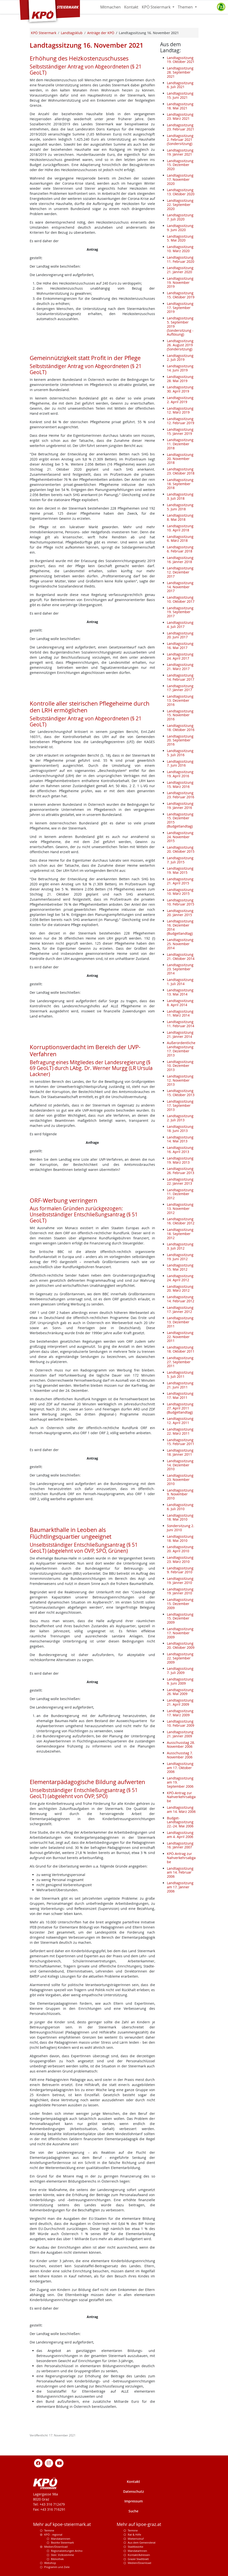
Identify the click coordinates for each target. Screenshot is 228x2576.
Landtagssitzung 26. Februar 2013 (180, 1170)
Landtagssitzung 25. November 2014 (180, 943)
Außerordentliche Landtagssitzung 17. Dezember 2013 (181, 1048)
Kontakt (131, 7)
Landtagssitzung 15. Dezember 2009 (180, 1603)
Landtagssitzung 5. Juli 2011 (180, 1374)
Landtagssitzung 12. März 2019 (180, 410)
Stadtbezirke (135, 2546)
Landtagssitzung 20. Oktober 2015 (180, 849)
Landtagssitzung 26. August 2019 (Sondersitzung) (180, 345)
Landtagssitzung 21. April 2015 (180, 881)
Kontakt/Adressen (139, 2555)
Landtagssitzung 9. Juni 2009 (180, 1681)
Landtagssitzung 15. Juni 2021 (180, 95)
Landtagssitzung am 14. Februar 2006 (180, 1872)
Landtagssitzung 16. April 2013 (180, 1149)
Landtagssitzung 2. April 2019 (180, 399)
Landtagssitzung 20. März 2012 (180, 1288)
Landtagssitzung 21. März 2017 (180, 666)
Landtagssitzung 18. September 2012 (180, 1233)
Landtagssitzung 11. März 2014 (180, 1013)
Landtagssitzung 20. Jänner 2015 (180, 912)
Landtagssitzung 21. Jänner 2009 (180, 1734)
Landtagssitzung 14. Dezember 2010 (180, 1465)
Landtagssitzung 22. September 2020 (180, 204)
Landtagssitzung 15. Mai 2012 (180, 1267)
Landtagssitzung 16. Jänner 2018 (180, 559)
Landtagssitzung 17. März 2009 (180, 1713)
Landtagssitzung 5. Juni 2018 (180, 507)
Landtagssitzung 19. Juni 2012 (180, 1256)
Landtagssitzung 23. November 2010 (180, 1479)
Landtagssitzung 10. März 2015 (180, 891)
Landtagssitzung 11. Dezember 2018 (180, 443)
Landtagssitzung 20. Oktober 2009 (180, 1645)
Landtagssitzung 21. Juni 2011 (180, 1385)
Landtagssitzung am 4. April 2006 (180, 1834)
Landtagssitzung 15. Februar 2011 (180, 1442)
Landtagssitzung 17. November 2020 (180, 179)
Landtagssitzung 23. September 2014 (180, 969)
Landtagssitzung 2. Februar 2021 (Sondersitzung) (180, 139)
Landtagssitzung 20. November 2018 (180, 458)
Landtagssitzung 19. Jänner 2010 (180, 1580)
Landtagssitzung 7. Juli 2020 (180, 217)
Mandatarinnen (60, 2538)
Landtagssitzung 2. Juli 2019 (180, 357)
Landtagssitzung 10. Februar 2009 (180, 1723)
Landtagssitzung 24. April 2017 (180, 656)
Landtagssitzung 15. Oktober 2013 (180, 1092)
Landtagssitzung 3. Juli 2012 (180, 1246)
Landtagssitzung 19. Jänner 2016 (180, 805)
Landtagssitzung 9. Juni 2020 (180, 227)
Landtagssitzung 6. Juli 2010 (180, 1506)
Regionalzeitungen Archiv (67, 2551)
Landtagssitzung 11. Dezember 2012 (180, 1194)
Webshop (50, 2563)
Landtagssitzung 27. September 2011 (180, 1362)
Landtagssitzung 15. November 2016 (180, 715)
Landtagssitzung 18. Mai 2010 (180, 1517)
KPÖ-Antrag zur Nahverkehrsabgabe (181, 1797)
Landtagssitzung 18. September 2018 (180, 483)
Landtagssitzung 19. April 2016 (180, 773)
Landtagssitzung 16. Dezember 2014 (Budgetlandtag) (180, 927)
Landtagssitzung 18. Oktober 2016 (180, 727)
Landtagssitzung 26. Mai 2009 (180, 1691)
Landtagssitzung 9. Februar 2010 (180, 1570)
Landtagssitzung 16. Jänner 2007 (180, 1845)
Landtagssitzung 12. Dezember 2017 (180, 572)
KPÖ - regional (53, 2534)
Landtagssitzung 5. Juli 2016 (180, 752)
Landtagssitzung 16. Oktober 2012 (180, 1221)
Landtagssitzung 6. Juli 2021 (180, 85)
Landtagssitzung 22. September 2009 (180, 1658)
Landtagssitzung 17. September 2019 (180, 307)
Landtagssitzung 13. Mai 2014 (180, 992)
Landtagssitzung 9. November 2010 (180, 1494)
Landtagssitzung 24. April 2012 (180, 1277)
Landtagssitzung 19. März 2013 (180, 1160)
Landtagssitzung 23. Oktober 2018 (180, 471)
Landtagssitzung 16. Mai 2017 (180, 645)
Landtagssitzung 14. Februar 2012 (180, 1299)
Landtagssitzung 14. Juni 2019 (180, 368)
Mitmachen (110, 7)
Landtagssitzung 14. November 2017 (180, 586)
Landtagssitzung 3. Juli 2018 (180, 496)
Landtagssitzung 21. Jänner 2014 (180, 1034)
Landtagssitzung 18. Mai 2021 (180, 106)
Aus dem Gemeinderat (142, 2542)
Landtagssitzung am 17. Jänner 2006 (180, 1887)
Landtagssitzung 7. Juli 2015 (180, 860)
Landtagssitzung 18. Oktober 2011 (180, 1349)
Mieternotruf (136, 2538)
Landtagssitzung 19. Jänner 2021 (180, 152)
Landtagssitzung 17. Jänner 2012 (180, 1309)
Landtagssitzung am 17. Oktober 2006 (180, 1767)
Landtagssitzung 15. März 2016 (180, 784)
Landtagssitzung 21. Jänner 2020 (180, 269)
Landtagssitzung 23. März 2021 (180, 116)
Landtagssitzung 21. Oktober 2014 (180, 956)
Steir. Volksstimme (62, 2555)
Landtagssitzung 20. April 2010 (180, 1548)
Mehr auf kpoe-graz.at (139, 2524)
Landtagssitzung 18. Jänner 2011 (180, 1452)
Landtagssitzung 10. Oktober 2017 (180, 599)
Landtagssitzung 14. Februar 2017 (180, 677)
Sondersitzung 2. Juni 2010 (180, 1527)
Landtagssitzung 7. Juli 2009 (180, 1670)
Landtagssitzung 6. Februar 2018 (180, 549)
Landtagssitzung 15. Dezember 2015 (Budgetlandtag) (180, 820)
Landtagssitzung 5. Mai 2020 (180, 238)
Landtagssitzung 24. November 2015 (180, 836)
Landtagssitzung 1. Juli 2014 (180, 981)
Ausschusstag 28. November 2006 (181, 1744)
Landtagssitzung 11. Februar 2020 (180, 259)
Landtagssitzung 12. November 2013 (180, 1080)
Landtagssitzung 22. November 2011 (180, 1336)
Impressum (133, 2501)
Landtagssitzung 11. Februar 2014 (180, 1023)
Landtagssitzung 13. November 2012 (180, 1208)
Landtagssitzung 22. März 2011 (180, 1431)
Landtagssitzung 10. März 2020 (180, 248)
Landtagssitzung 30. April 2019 (180, 389)
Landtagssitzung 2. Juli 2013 (180, 1118)
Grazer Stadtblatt (138, 2559)
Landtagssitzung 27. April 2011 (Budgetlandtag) (180, 1408)
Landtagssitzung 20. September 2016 (180, 740)
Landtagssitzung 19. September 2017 (180, 612)
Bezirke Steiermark (62, 2542)
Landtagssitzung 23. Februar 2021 (180, 127)
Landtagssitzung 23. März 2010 (180, 1559)
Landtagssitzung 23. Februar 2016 (180, 795)
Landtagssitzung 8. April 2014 (180, 1002)
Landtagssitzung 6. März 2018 (180, 538)
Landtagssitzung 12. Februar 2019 (180, 420)
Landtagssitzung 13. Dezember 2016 (180, 700)
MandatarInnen (137, 2551)
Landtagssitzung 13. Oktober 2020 (180, 192)
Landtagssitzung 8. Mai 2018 (180, 517)
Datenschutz (133, 2491)
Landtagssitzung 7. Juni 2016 (180, 763)
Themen (186, 7)
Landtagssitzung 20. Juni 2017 (180, 635)
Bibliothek (57, 2559)
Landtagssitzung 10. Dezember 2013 (180, 1065)
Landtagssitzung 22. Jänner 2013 (180, 1181)
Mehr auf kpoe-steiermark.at (62, 2524)
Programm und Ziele (57, 2567)
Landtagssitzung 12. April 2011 (180, 1420)
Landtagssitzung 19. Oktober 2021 (180, 59)
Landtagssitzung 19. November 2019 (180, 282)
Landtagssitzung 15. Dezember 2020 (180, 164)
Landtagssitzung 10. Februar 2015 (180, 902)
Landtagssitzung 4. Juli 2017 (180, 624)
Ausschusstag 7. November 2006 (180, 1755)
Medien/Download (56, 2546)
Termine (49, 2530)
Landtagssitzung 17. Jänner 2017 (180, 688)
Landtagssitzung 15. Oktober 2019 (180, 295)
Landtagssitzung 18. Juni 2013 (180, 1128)
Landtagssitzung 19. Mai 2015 (180, 870)
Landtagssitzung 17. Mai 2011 (180, 1395)
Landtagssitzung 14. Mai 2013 (180, 1139)
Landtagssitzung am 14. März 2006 (181, 1809)
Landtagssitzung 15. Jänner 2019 (180, 431)
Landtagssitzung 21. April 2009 (180, 1702)
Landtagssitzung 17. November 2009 (180, 1633)
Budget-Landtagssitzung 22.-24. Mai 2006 (180, 1822)
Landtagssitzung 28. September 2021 (180, 72)
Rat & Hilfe (134, 2534)
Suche (133, 2511)
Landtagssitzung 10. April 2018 (180, 528)
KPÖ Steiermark (156, 7)
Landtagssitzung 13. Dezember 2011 (180, 1322)
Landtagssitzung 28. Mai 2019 (180, 378)
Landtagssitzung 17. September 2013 (180, 1105)
